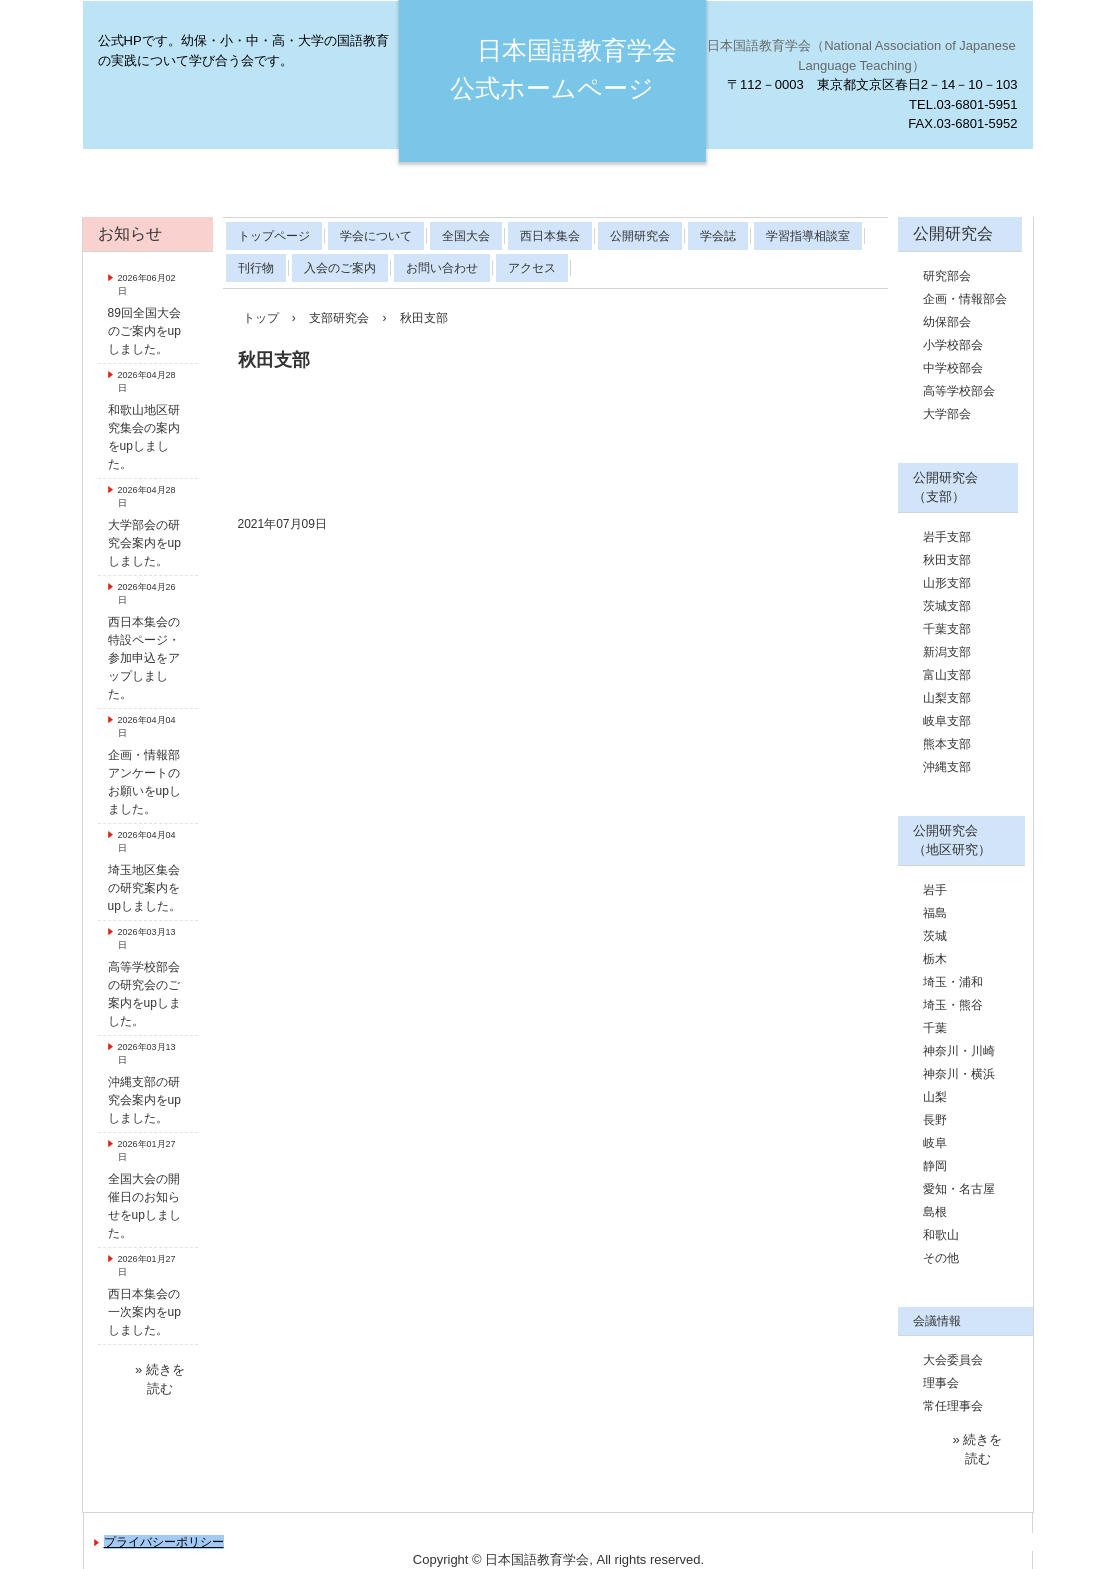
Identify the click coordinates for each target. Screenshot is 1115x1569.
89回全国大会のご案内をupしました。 (144, 331)
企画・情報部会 (965, 299)
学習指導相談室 (808, 236)
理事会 (941, 1383)
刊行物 (256, 268)
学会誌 (718, 236)
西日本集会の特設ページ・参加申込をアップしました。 (144, 658)
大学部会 (947, 414)
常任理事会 (953, 1406)
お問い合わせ (442, 268)
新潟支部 (947, 652)
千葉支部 (947, 629)
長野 (935, 1120)
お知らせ (130, 233)
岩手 (935, 890)
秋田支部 (947, 560)
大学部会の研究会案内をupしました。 (144, 543)
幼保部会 (947, 322)
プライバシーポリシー (164, 1542)
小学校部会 (953, 345)
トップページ (274, 236)
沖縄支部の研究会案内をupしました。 (144, 1100)
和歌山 (941, 1235)
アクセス (532, 268)
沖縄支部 (947, 767)
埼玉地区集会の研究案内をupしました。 (144, 888)
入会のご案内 (340, 268)
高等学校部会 (959, 391)
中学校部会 (953, 368)
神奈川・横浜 (959, 1074)
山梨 (935, 1097)
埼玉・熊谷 (953, 1005)
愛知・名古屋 (959, 1189)
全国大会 (466, 236)
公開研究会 (640, 236)
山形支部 (947, 583)
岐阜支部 (947, 721)
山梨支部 (947, 698)
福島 (935, 913)
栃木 (935, 959)
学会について (376, 236)
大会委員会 (953, 1360)
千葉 (935, 1028)
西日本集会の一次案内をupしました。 (144, 1312)
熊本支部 (947, 744)
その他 (941, 1258)
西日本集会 (550, 236)
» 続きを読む (160, 1379)
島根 (935, 1212)
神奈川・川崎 (959, 1051)
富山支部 (947, 675)
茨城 (935, 936)
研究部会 (947, 276)
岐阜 (935, 1143)
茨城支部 (947, 606)
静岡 (935, 1166)
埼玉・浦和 (953, 982)
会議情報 (937, 1321)
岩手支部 (947, 537)
